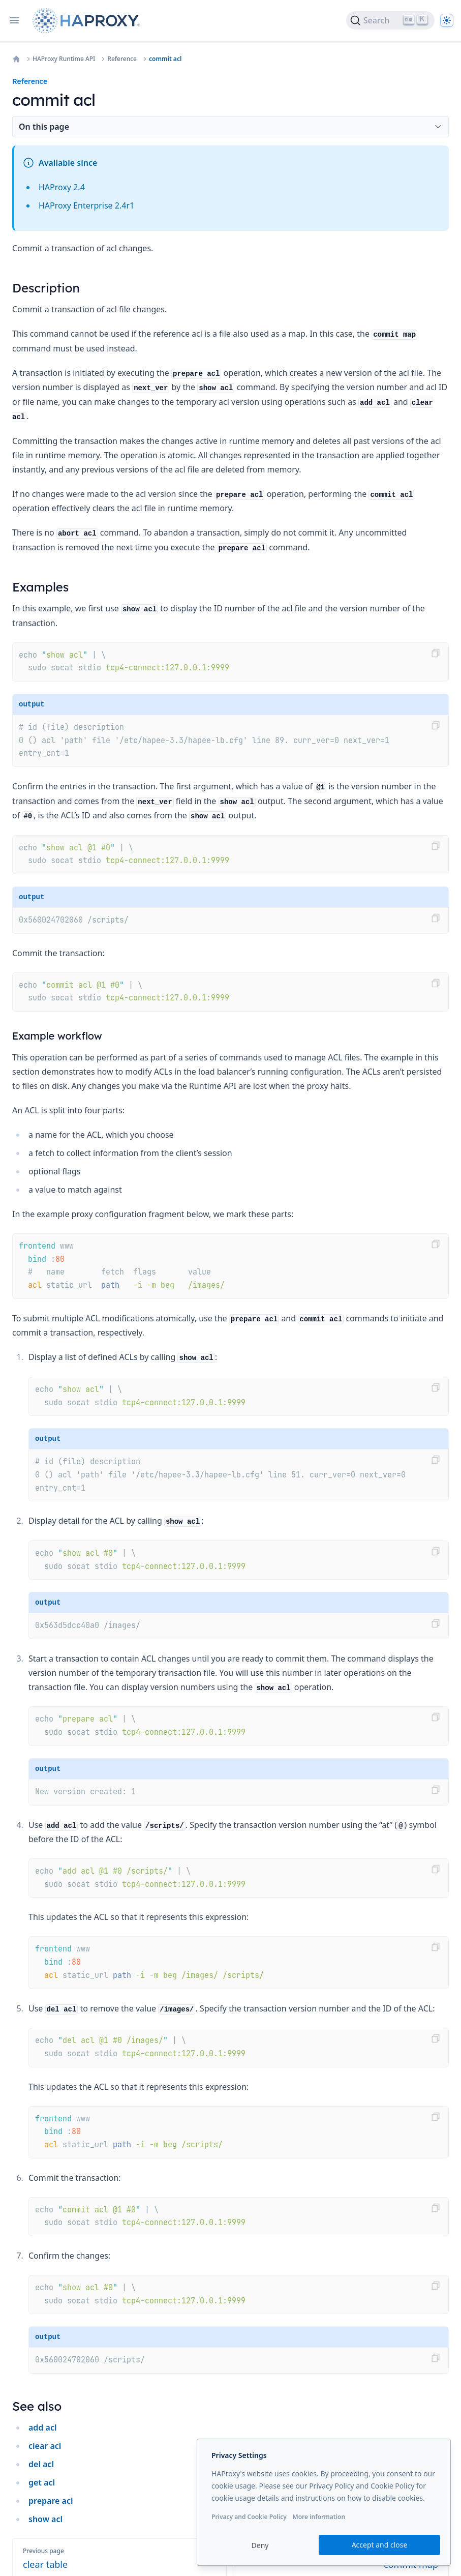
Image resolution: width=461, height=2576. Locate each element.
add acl (42, 2427)
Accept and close (380, 2545)
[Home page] (88, 20)
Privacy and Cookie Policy (249, 2516)
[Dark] (447, 20)
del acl (41, 2464)
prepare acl (50, 2500)
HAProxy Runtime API (64, 59)
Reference (122, 59)
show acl (45, 2519)
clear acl (44, 2445)
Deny (260, 2545)
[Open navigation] (14, 20)
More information (318, 2516)
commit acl (165, 59)
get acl (41, 2482)
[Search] (390, 20)
